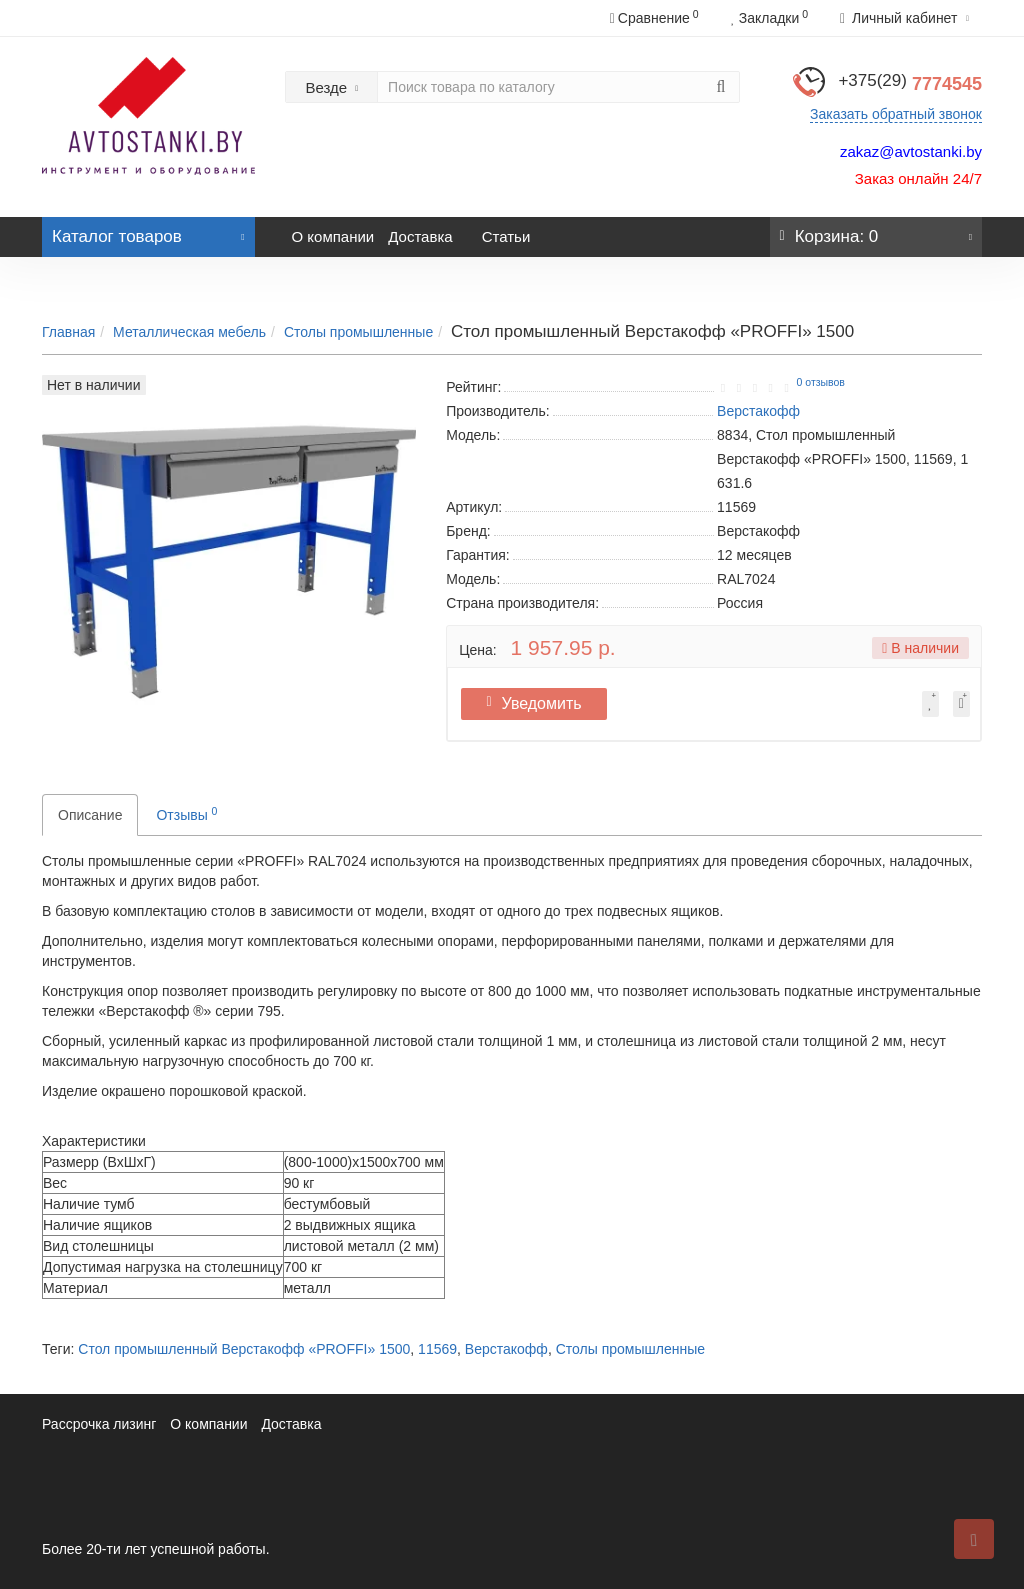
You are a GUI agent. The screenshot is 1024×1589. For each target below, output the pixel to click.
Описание (90, 815)
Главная (68, 332)
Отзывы (186, 814)
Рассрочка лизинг (99, 1424)
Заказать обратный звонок (896, 114)
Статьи (506, 236)
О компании (333, 236)
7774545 (910, 84)
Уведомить (540, 703)
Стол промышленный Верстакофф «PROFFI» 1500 (244, 1349)
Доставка (420, 236)
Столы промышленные (358, 332)
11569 (437, 1349)
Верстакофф (506, 1349)
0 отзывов (821, 382)
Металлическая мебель (189, 332)
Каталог (148, 231)
